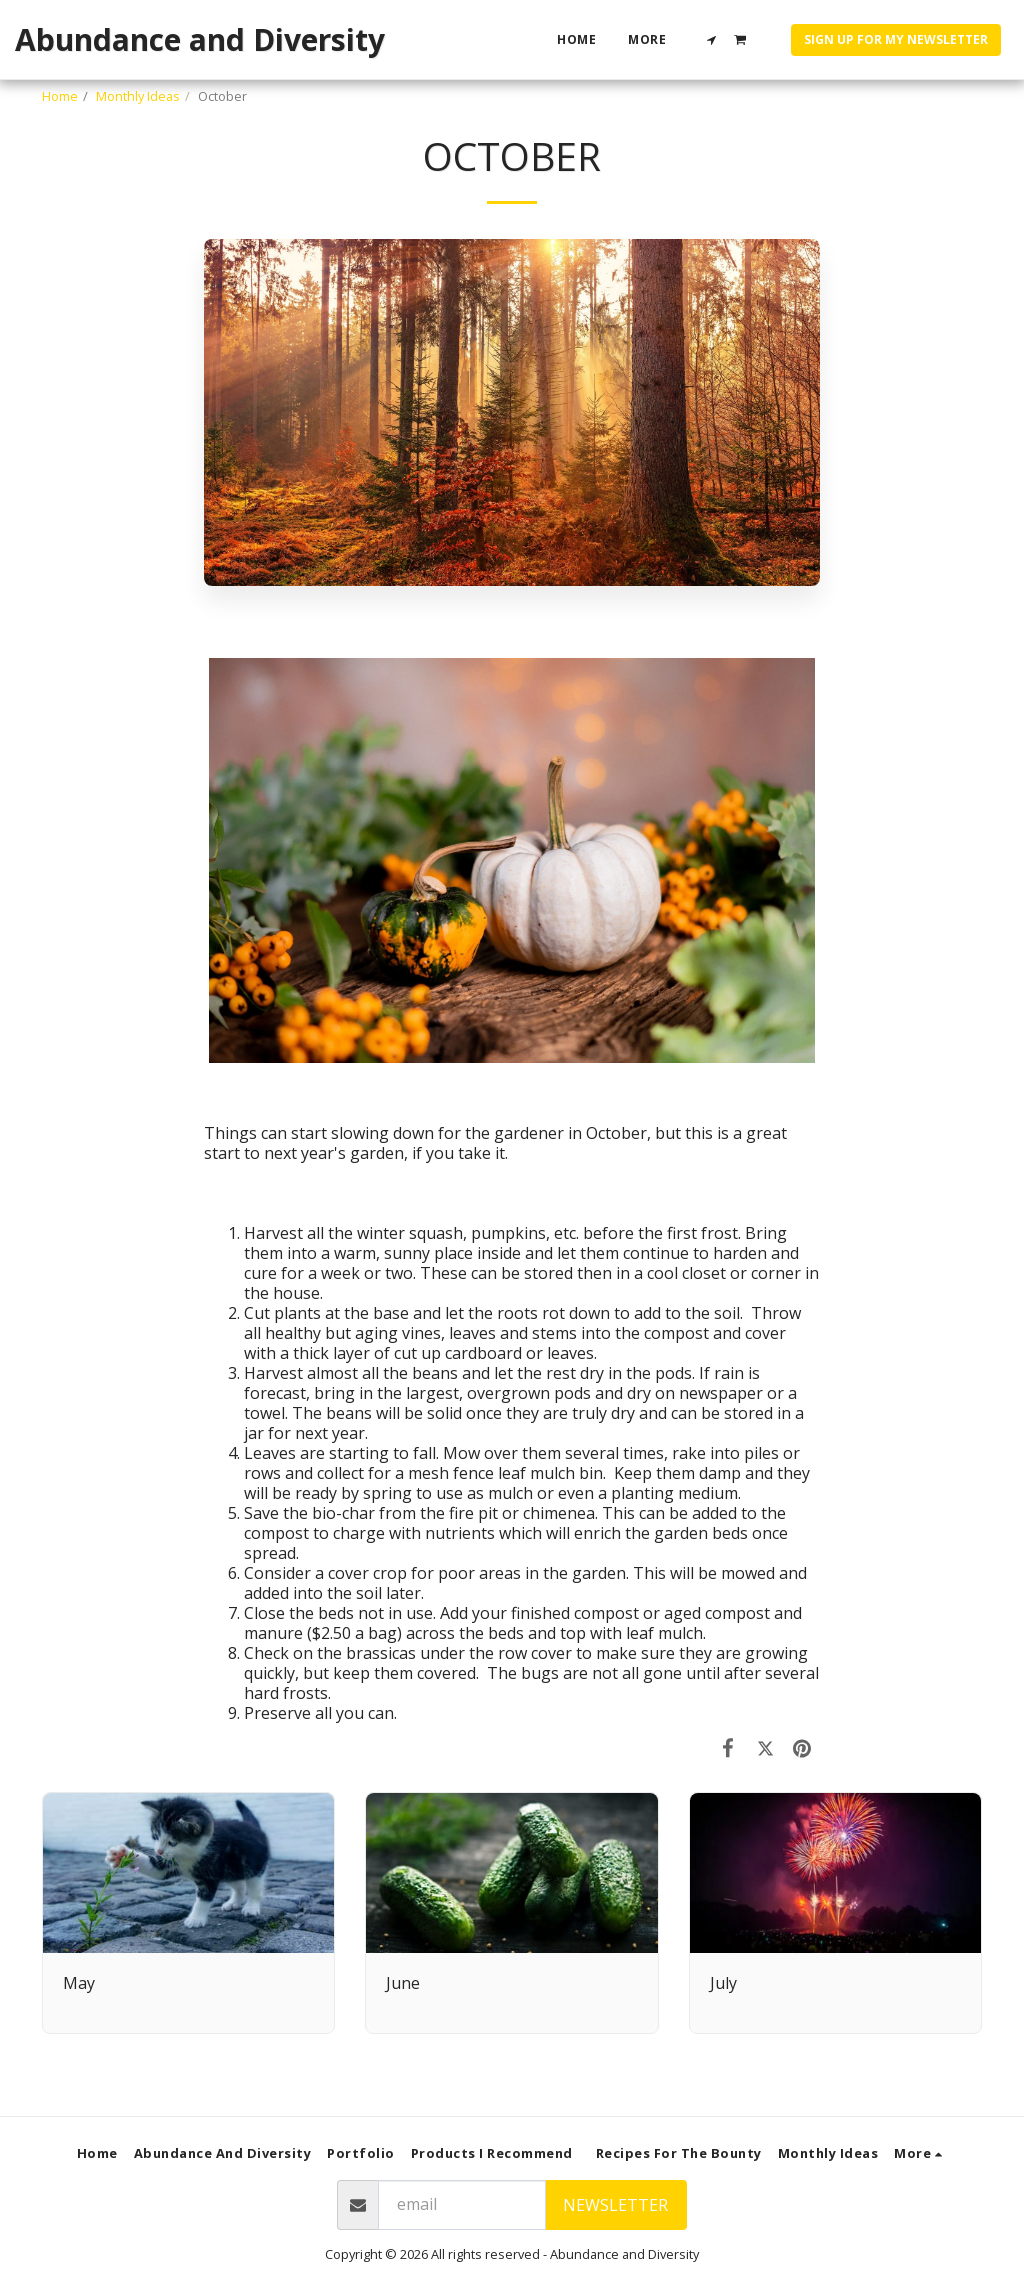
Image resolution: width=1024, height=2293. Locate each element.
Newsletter (615, 2205)
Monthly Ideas (138, 96)
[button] (712, 40)
